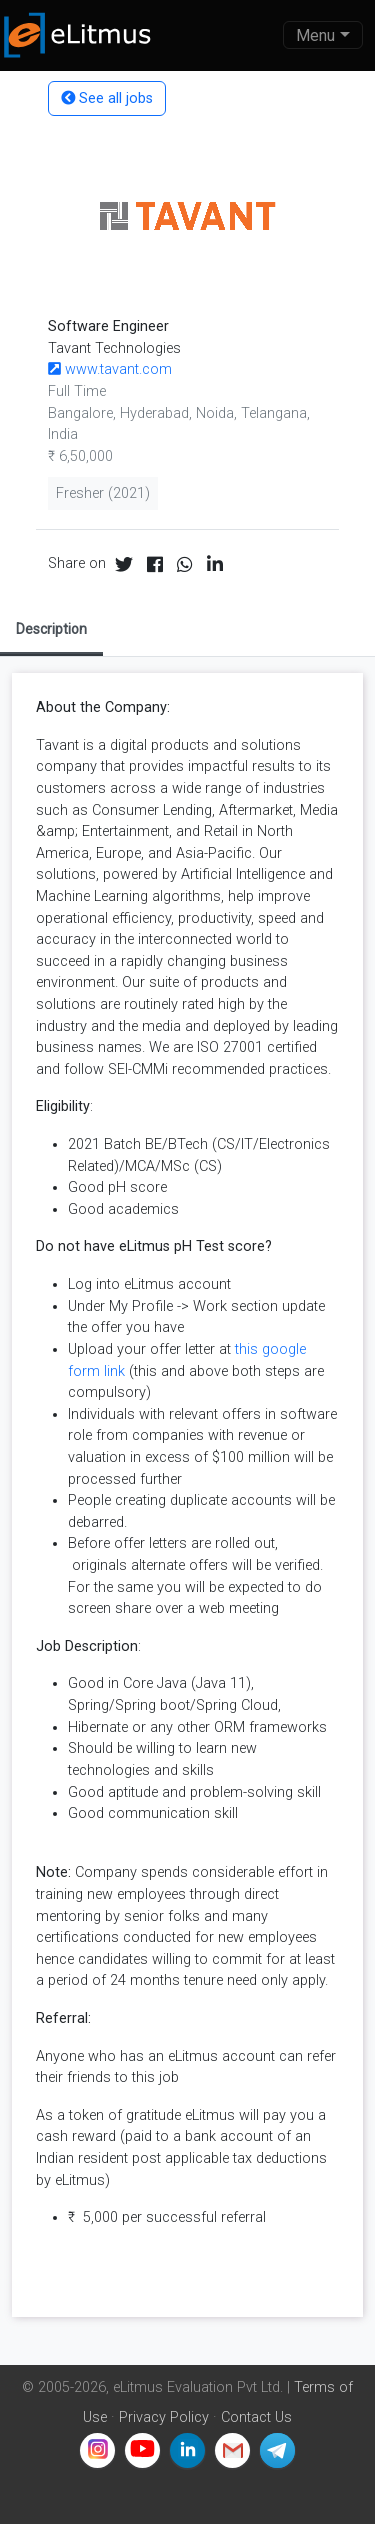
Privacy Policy (164, 2417)
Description (51, 629)
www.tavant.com (110, 369)
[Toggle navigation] (323, 35)
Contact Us (256, 2417)
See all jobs (107, 98)
